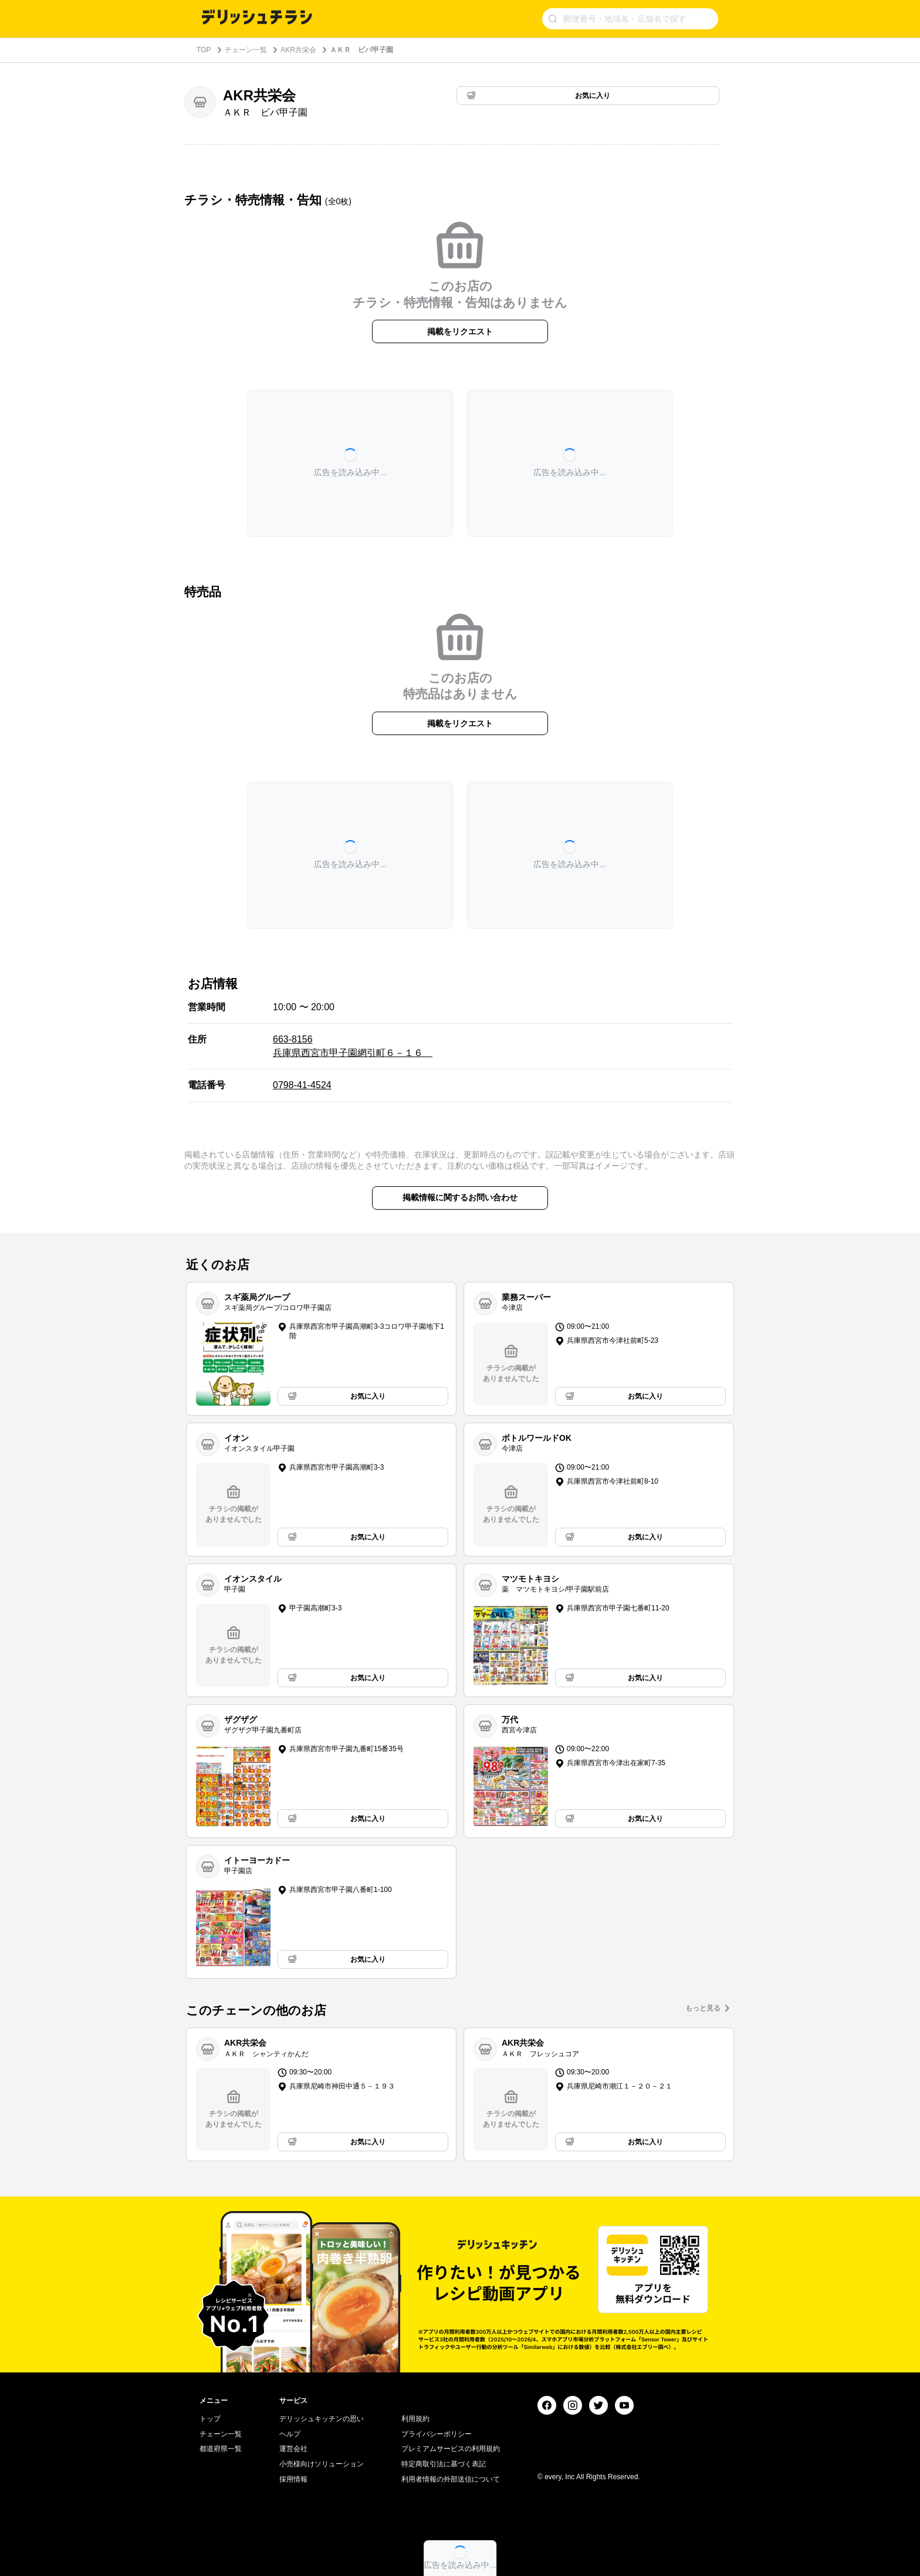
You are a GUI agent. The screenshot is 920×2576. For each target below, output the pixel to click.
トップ (210, 2419)
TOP (204, 50)
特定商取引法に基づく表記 (443, 2464)
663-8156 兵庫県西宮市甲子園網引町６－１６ (352, 1045)
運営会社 (293, 2449)
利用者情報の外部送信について (450, 2479)
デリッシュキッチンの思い (321, 2419)
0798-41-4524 (302, 1085)
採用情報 (293, 2479)
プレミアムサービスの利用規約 (450, 2449)
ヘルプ (289, 2434)
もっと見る (703, 2008)
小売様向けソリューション (321, 2464)
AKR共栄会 (298, 50)
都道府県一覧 (220, 2449)
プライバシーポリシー (436, 2434)
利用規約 (415, 2419)
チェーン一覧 (246, 50)
